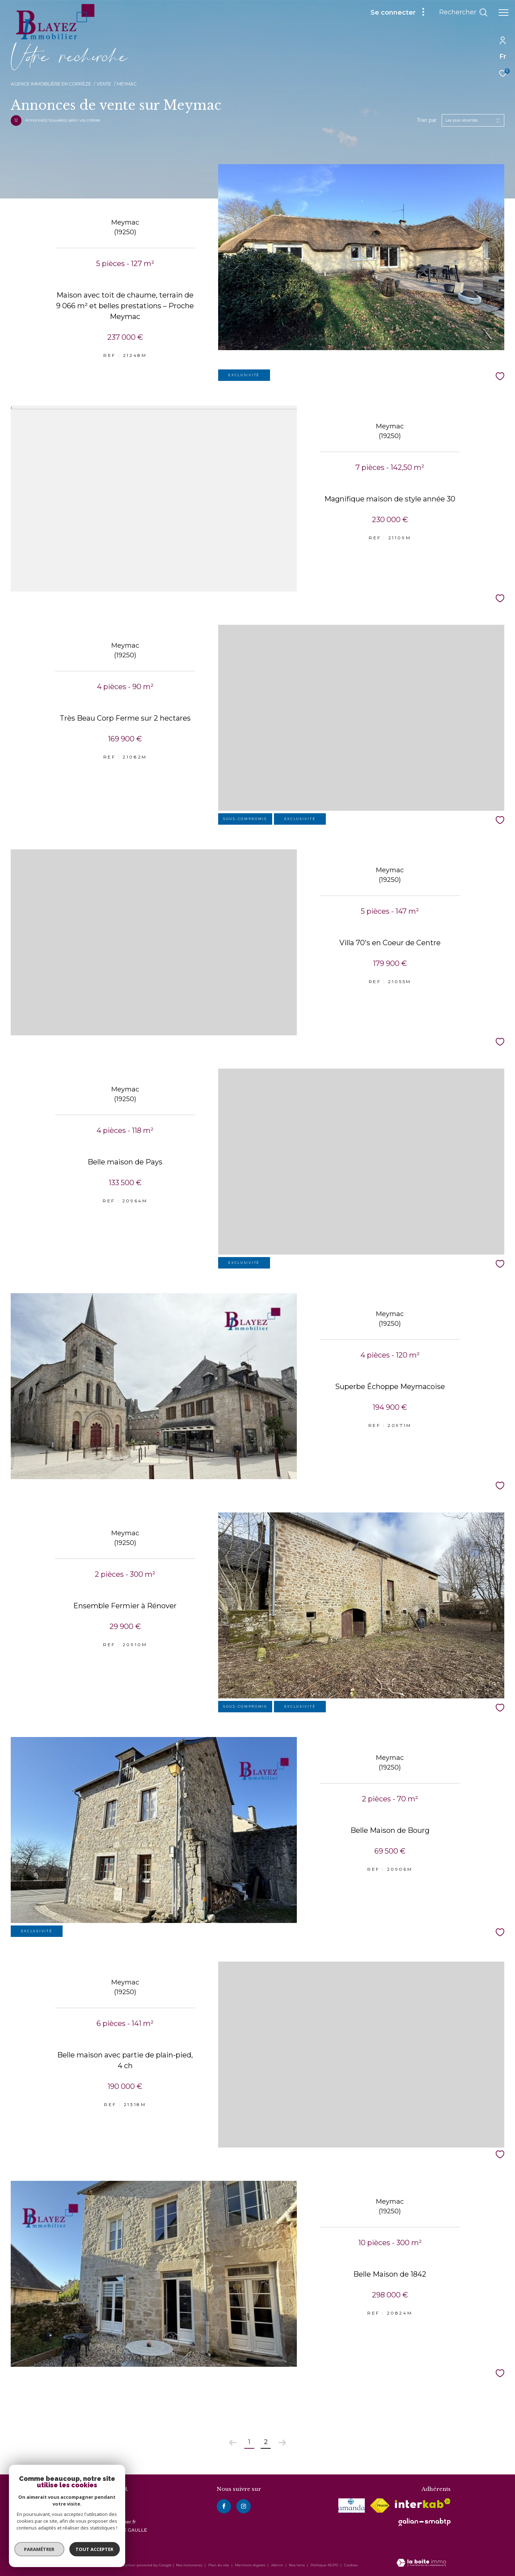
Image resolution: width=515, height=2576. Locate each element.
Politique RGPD (324, 2565)
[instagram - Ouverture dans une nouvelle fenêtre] (243, 2506)
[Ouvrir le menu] (503, 12)
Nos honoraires (189, 2565)
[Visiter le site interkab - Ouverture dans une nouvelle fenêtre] (423, 2503)
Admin (277, 2565)
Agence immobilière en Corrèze (51, 84)
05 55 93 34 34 (82, 2513)
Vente (104, 84)
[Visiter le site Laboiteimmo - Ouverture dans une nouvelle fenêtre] (421, 2563)
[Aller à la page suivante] (282, 2443)
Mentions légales (250, 2565)
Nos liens (297, 2565)
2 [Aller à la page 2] (266, 2442)
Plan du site (219, 2565)
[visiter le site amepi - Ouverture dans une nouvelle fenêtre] (351, 2505)
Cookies (351, 2565)
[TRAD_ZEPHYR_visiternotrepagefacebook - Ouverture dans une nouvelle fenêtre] (224, 2506)
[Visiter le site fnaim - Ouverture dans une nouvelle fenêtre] (379, 2505)
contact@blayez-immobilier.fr (100, 2522)
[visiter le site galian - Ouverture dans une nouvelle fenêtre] (424, 2522)
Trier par (427, 120)
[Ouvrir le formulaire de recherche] (463, 12)
